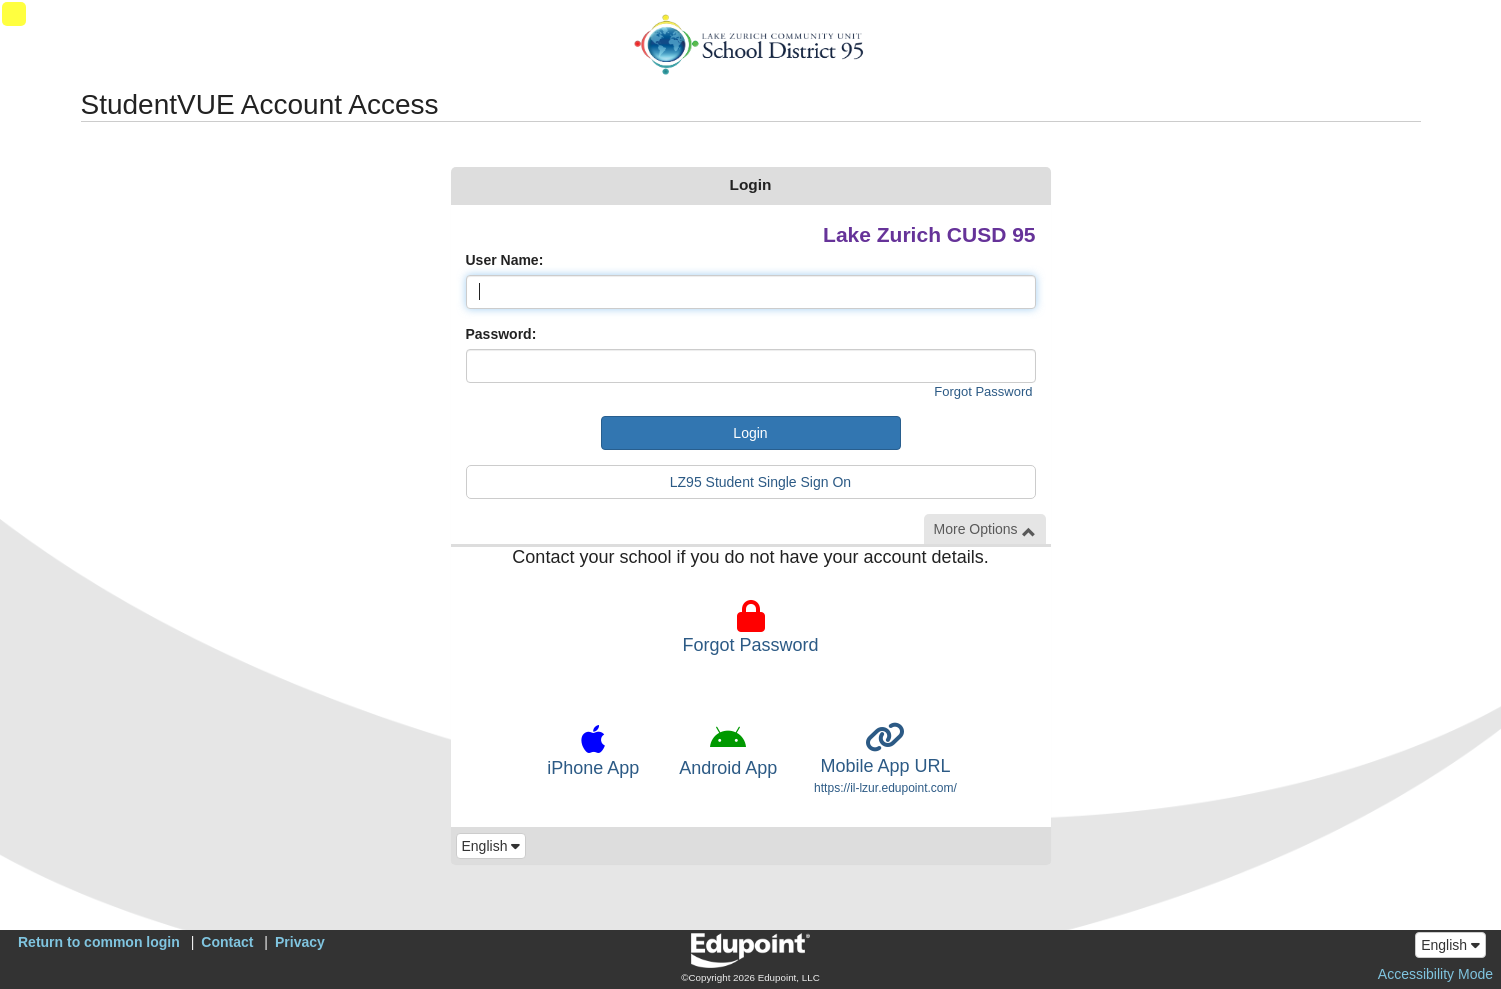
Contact (227, 942)
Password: (501, 334)
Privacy (300, 942)
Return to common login (99, 942)
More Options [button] (985, 529)
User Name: (505, 260)
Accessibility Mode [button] (1435, 974)
